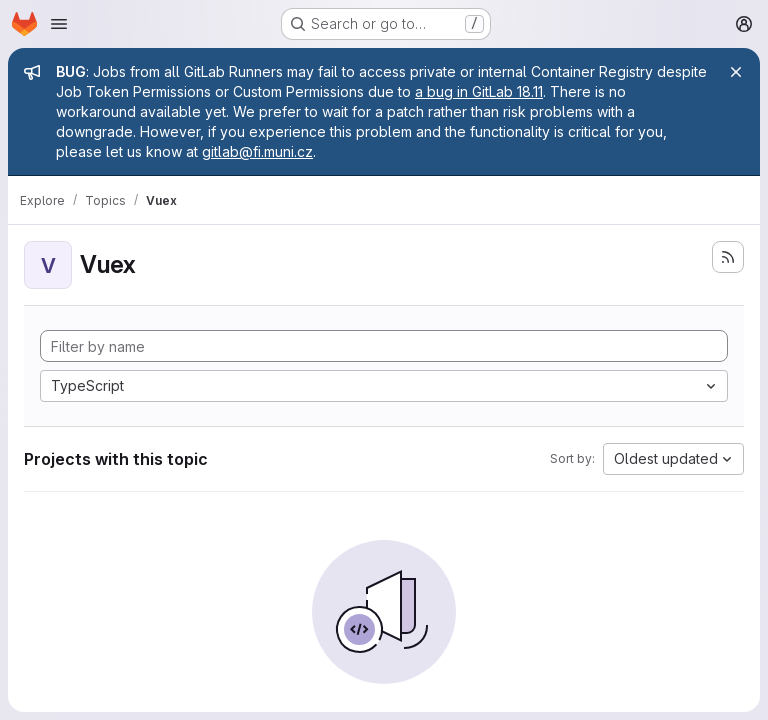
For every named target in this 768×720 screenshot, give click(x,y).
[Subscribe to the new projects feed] (728, 257)
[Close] (736, 72)
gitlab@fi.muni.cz (257, 151)
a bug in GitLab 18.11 (479, 91)
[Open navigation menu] (59, 24)
